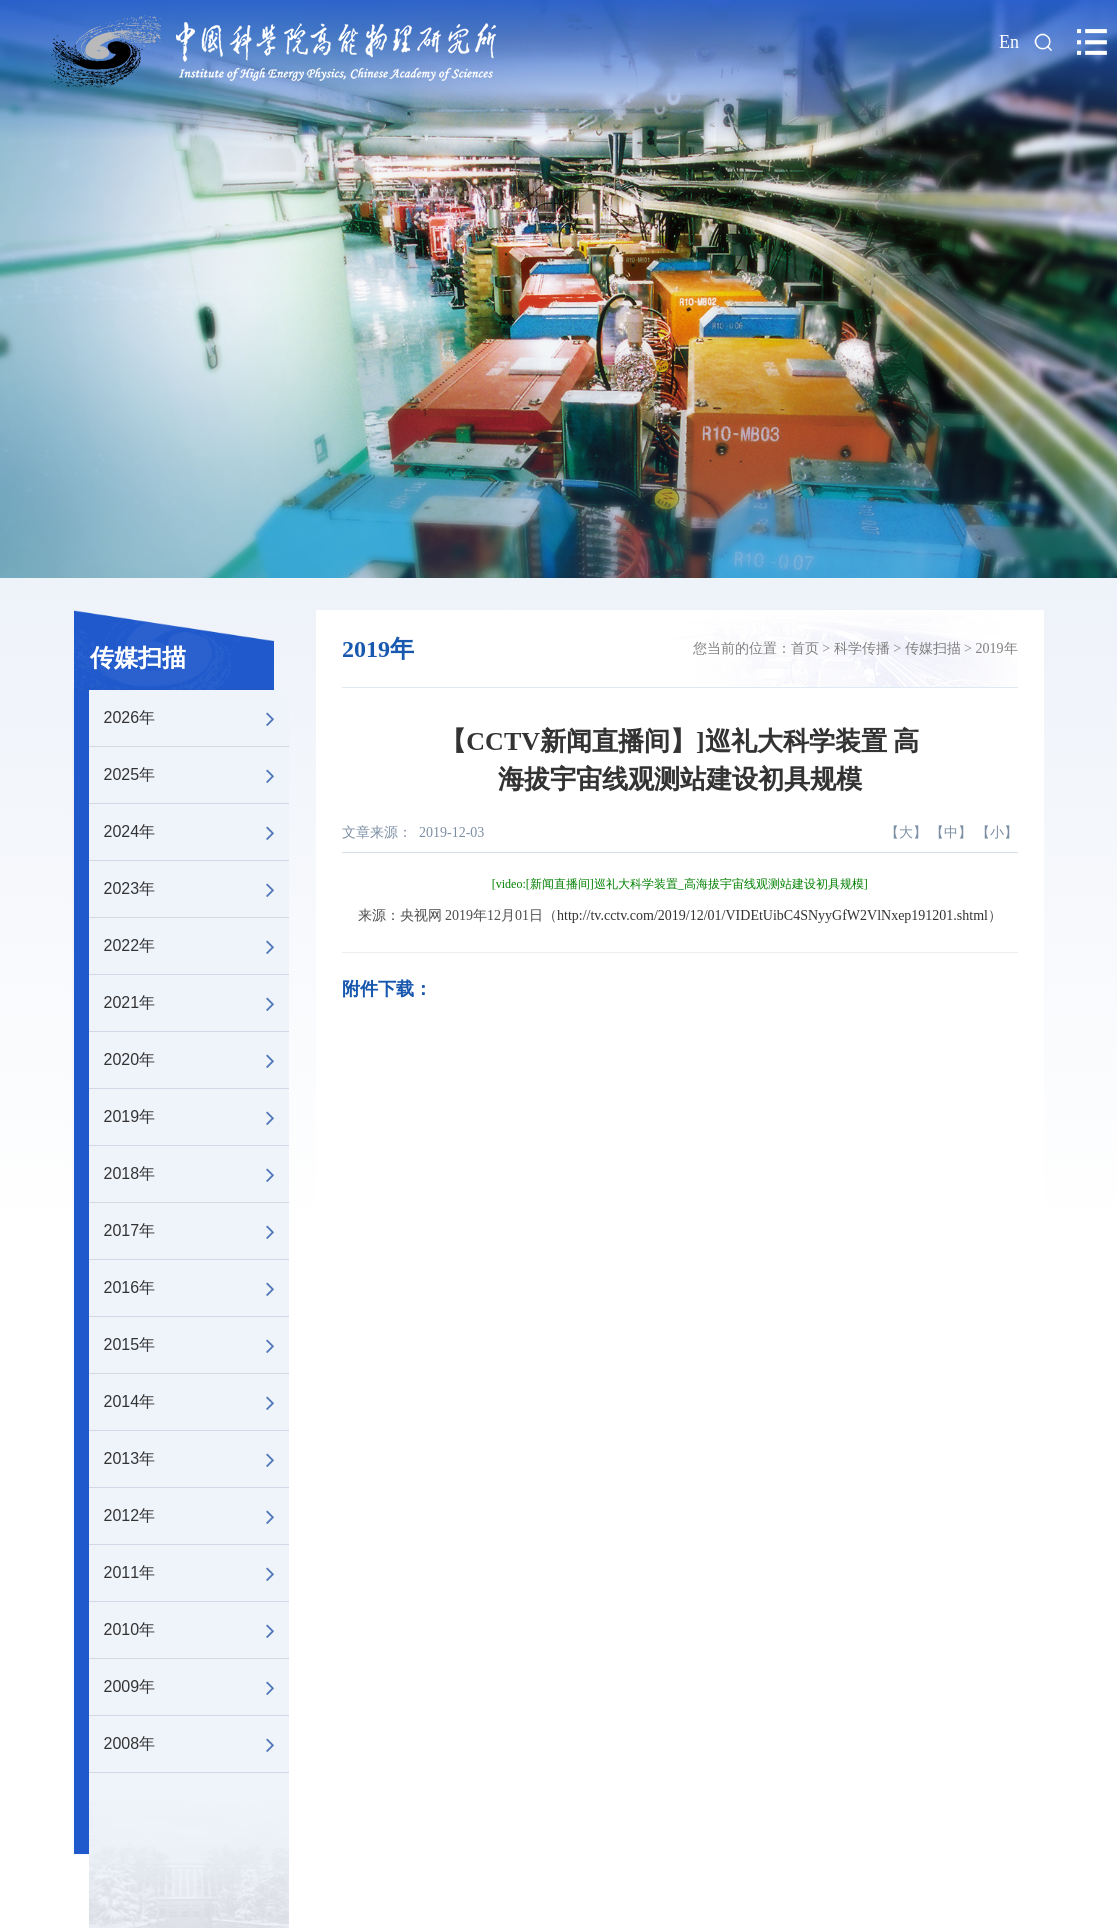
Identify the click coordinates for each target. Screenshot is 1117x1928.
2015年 (196, 1345)
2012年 (196, 1516)
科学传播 (862, 648)
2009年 (196, 1687)
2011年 (196, 1573)
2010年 (196, 1630)
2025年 (196, 775)
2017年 (196, 1231)
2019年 (196, 1117)
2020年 (196, 1060)
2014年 (196, 1402)
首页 (805, 648)
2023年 (196, 889)
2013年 (196, 1459)
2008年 (196, 1744)
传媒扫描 (138, 658)
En (1009, 42)
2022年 (196, 946)
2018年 (196, 1174)
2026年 (196, 718)
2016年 (196, 1288)
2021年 (196, 1003)
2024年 (196, 832)
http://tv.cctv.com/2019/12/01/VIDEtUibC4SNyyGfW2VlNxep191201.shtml (772, 915)
